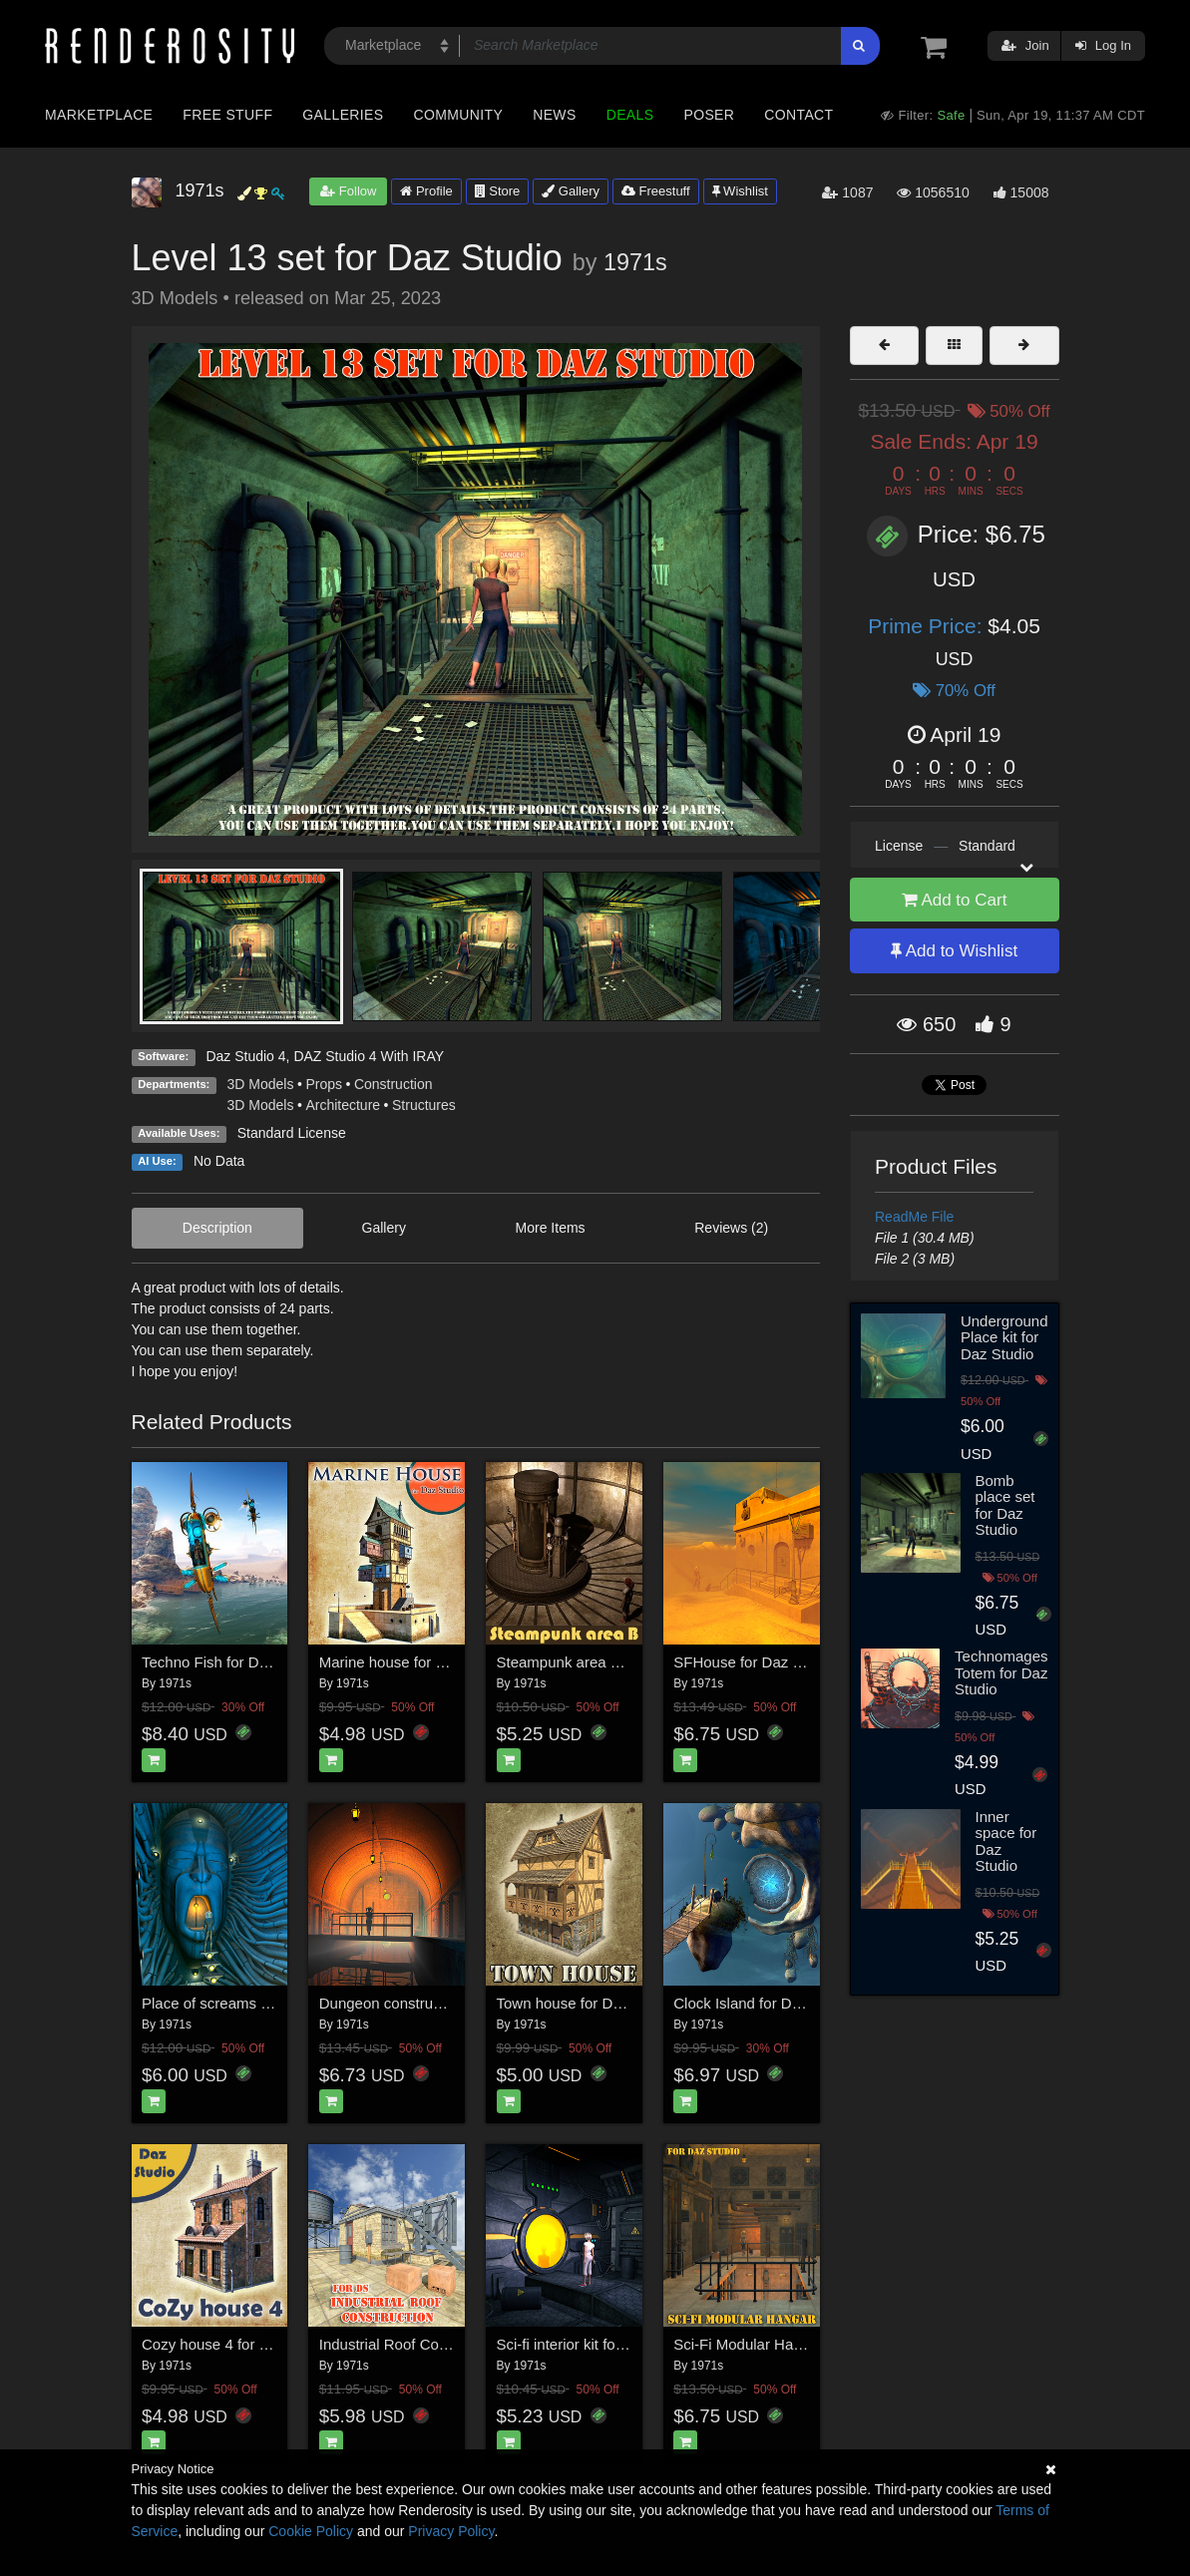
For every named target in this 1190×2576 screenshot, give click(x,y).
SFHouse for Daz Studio (754, 1662)
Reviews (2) (731, 1228)
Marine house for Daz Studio (414, 1662)
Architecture (342, 1105)
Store (498, 191)
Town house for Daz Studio (586, 2003)
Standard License (291, 1133)
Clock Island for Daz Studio (763, 2003)
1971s (635, 262)
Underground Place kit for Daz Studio (1004, 1337)
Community (459, 115)
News (554, 115)
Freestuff (655, 191)
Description (217, 1228)
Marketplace (99, 115)
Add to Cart (954, 900)
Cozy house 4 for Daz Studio (237, 2344)
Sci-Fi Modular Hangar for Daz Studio (797, 2344)
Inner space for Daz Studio (1006, 1841)
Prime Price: (928, 625)
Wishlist (740, 191)
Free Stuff (227, 115)
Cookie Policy (310, 2531)
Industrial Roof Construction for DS (435, 2344)
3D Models (260, 1084)
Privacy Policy (451, 2531)
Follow (348, 191)
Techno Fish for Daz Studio (231, 1662)
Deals (630, 115)
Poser (708, 115)
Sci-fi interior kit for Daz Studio (597, 2344)
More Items (551, 1228)
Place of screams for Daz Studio (248, 2003)
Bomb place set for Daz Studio (1005, 1505)
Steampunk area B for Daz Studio (608, 1662)
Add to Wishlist (954, 950)
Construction (393, 1084)
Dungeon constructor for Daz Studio (438, 2003)
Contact (798, 115)
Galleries (342, 115)
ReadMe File (914, 1217)
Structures (424, 1105)
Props (323, 1084)
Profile (426, 191)
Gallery (570, 191)
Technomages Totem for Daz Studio (1001, 1672)
